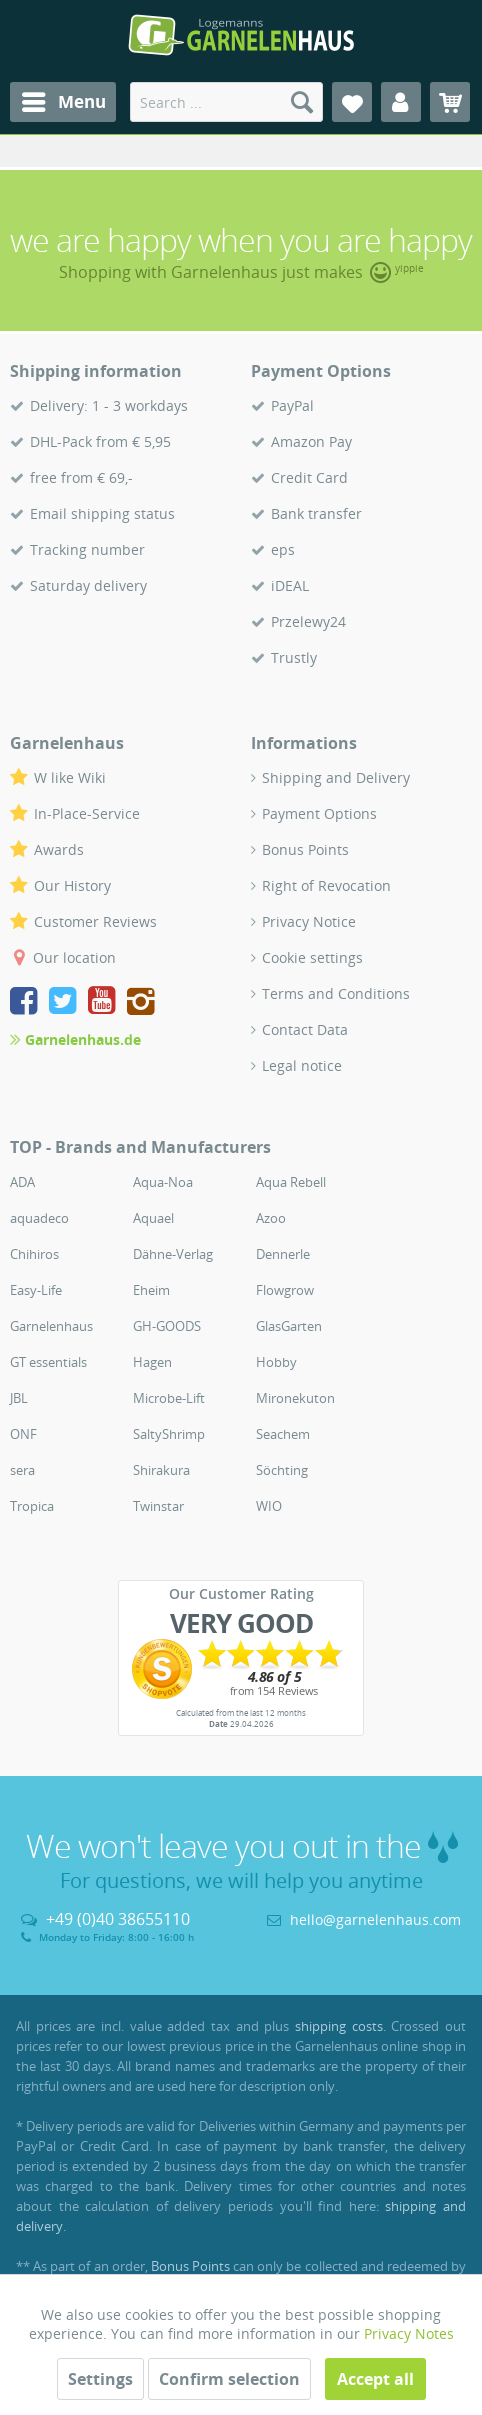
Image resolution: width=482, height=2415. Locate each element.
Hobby (276, 1362)
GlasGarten (289, 1326)
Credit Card (309, 477)
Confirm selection (229, 2379)
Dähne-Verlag (173, 1254)
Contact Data (305, 1029)
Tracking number (87, 549)
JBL (19, 1398)
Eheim (151, 1290)
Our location (74, 957)
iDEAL (290, 585)
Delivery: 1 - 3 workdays (109, 405)
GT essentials (48, 1362)
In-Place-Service (87, 813)
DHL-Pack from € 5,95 (100, 441)
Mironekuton (295, 1398)
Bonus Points (305, 849)
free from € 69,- (81, 477)
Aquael (153, 1218)
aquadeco (39, 1218)
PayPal (292, 405)
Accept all (375, 2379)
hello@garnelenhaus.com (375, 1919)
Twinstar (158, 1506)
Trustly (294, 657)
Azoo (271, 1218)
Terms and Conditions (336, 993)
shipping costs (339, 2026)
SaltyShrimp (169, 1434)
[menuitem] (63, 102)
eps (283, 549)
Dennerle (283, 1254)
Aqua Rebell (291, 1182)
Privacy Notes (409, 2333)
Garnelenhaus (51, 1326)
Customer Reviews (95, 921)
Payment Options (319, 813)
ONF (23, 1434)
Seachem (283, 1434)
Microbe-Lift (169, 1398)
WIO (269, 1506)
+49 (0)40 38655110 (118, 1919)
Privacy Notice (309, 921)
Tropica (32, 1506)
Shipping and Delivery (336, 777)
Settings (100, 2379)
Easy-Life (36, 1290)
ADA (22, 1182)
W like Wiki (70, 777)
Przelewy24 (308, 621)
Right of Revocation (326, 885)
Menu (64, 99)
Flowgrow (285, 1290)
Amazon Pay (311, 441)
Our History (72, 885)
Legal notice (302, 1065)
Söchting (282, 1470)
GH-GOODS (167, 1326)
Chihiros (34, 1254)
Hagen (152, 1362)
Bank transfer (316, 513)
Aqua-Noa (163, 1182)
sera (22, 1470)
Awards (59, 849)
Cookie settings (312, 957)
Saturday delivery (88, 585)
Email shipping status (102, 513)
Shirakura (161, 1470)
